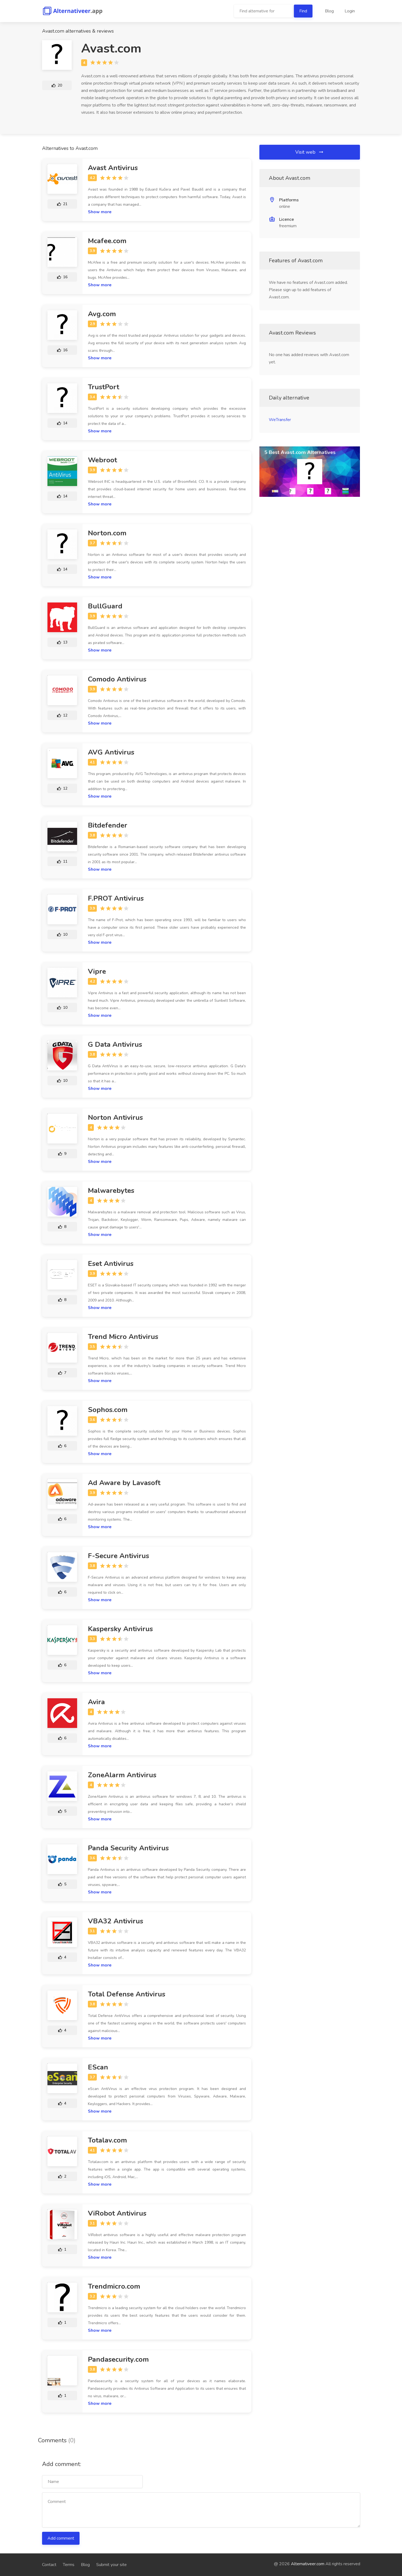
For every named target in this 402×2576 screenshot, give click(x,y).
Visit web (309, 152)
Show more (100, 212)
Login (350, 11)
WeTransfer (280, 420)
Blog (329, 11)
